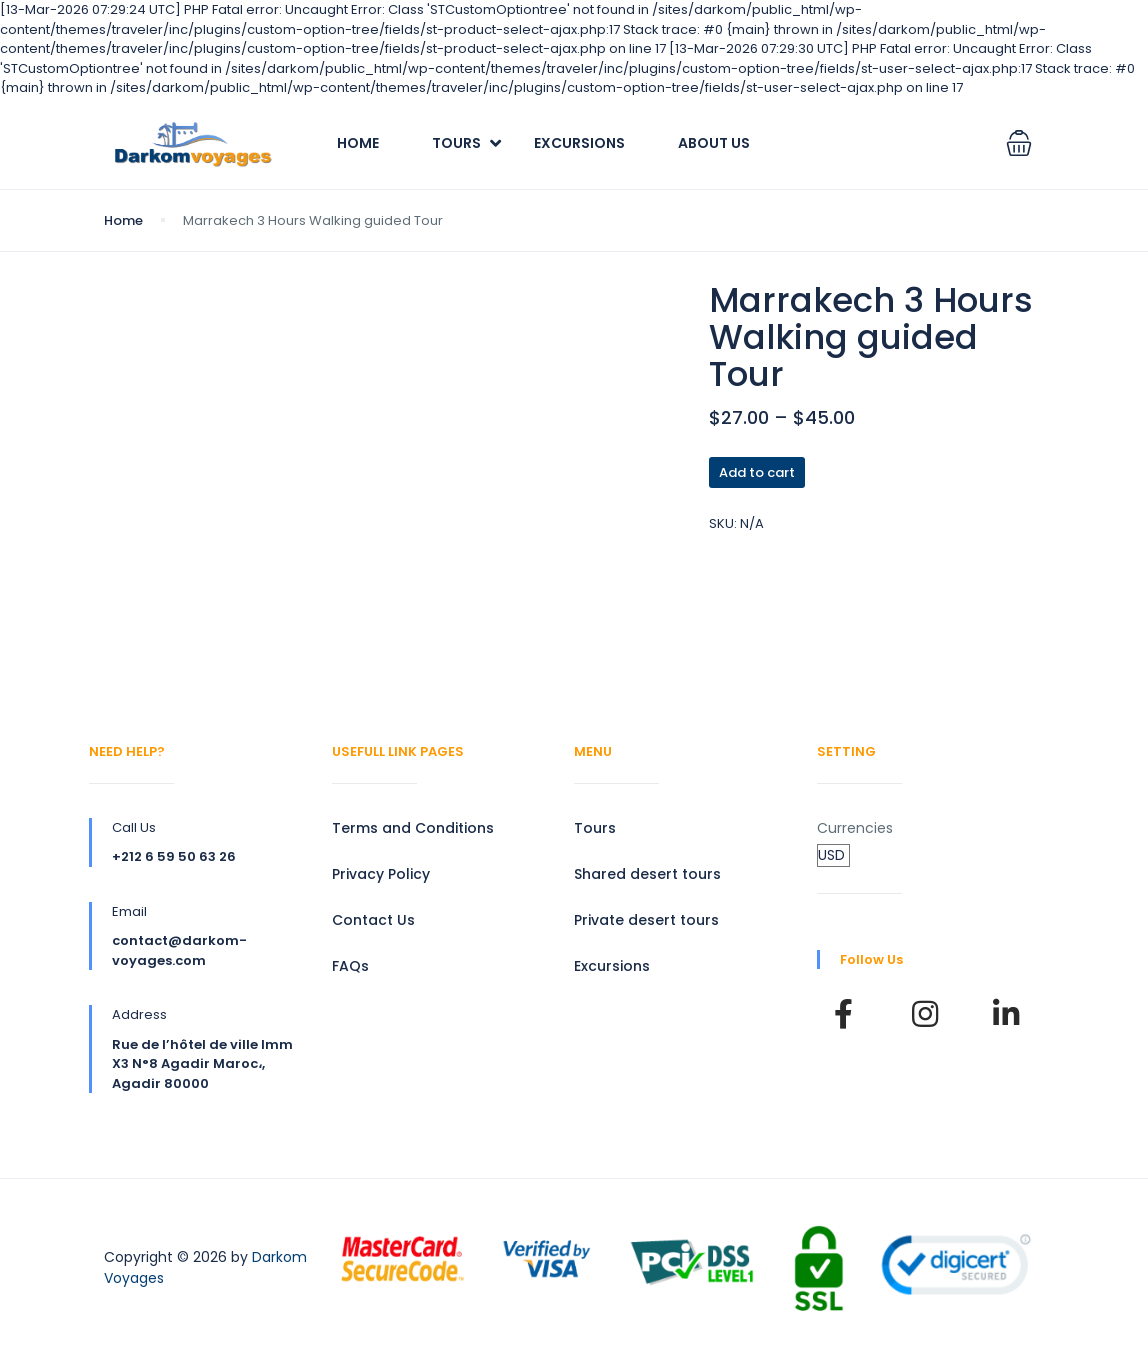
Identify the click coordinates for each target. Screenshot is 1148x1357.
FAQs (350, 966)
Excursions (579, 143)
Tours (456, 143)
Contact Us (373, 920)
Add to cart (757, 472)
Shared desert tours (647, 874)
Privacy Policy (381, 874)
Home (358, 143)
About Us (714, 143)
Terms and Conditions (413, 828)
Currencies (855, 828)
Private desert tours (646, 920)
